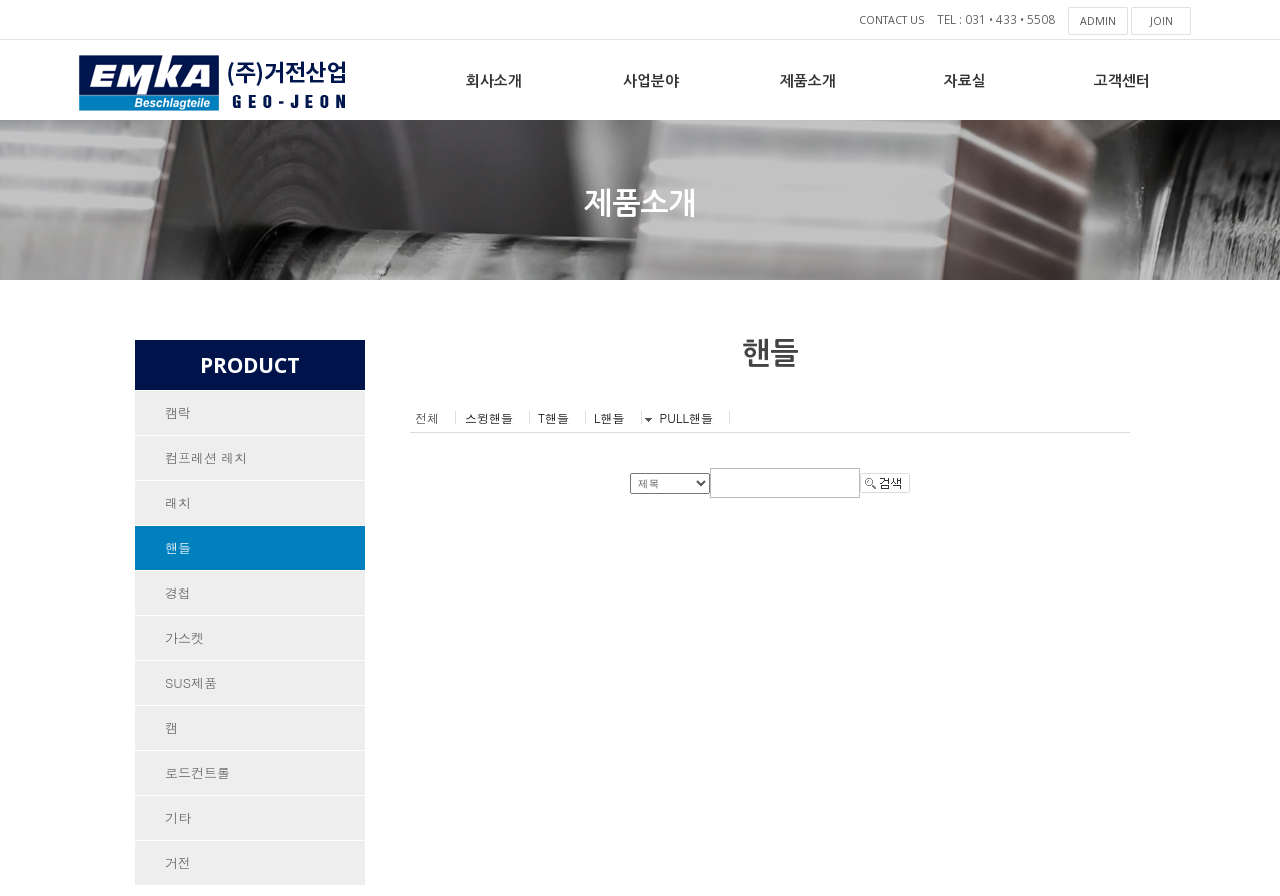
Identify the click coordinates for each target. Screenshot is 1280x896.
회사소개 (494, 79)
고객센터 (1122, 79)
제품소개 (808, 79)
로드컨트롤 (197, 781)
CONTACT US (884, 20)
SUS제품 (191, 689)
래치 (178, 505)
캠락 (178, 413)
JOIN (1161, 20)
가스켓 (184, 643)
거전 (178, 873)
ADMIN (1098, 20)
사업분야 (651, 79)
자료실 (965, 79)
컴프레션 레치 (206, 459)
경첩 (178, 597)
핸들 (178, 551)
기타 (178, 827)
